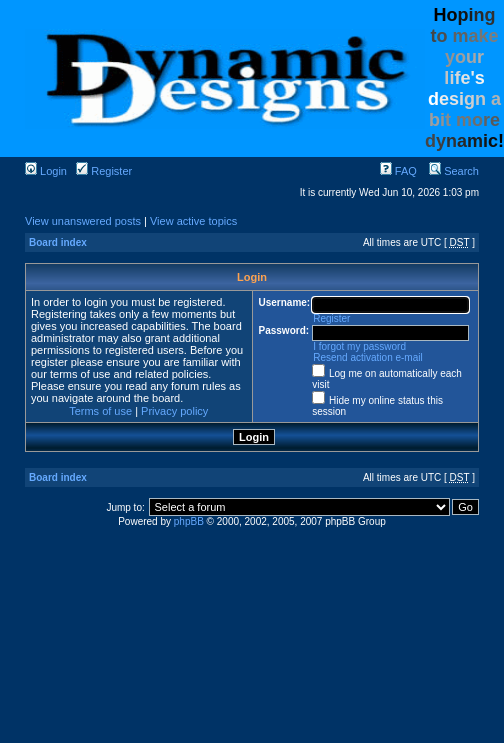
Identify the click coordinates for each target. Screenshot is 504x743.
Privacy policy (174, 411)
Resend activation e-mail (368, 357)
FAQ (398, 171)
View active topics (193, 221)
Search (454, 171)
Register (104, 171)
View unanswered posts (83, 221)
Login (46, 171)
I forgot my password (359, 346)
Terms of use (100, 411)
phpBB (189, 521)
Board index (58, 242)
